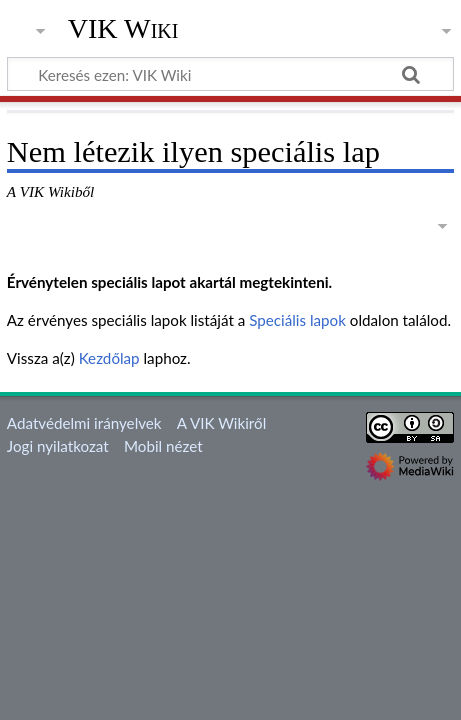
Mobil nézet (163, 446)
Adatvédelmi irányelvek (84, 423)
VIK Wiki (123, 29)
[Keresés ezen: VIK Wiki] (230, 74)
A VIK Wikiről (221, 423)
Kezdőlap (109, 358)
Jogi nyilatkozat (58, 446)
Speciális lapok (297, 320)
